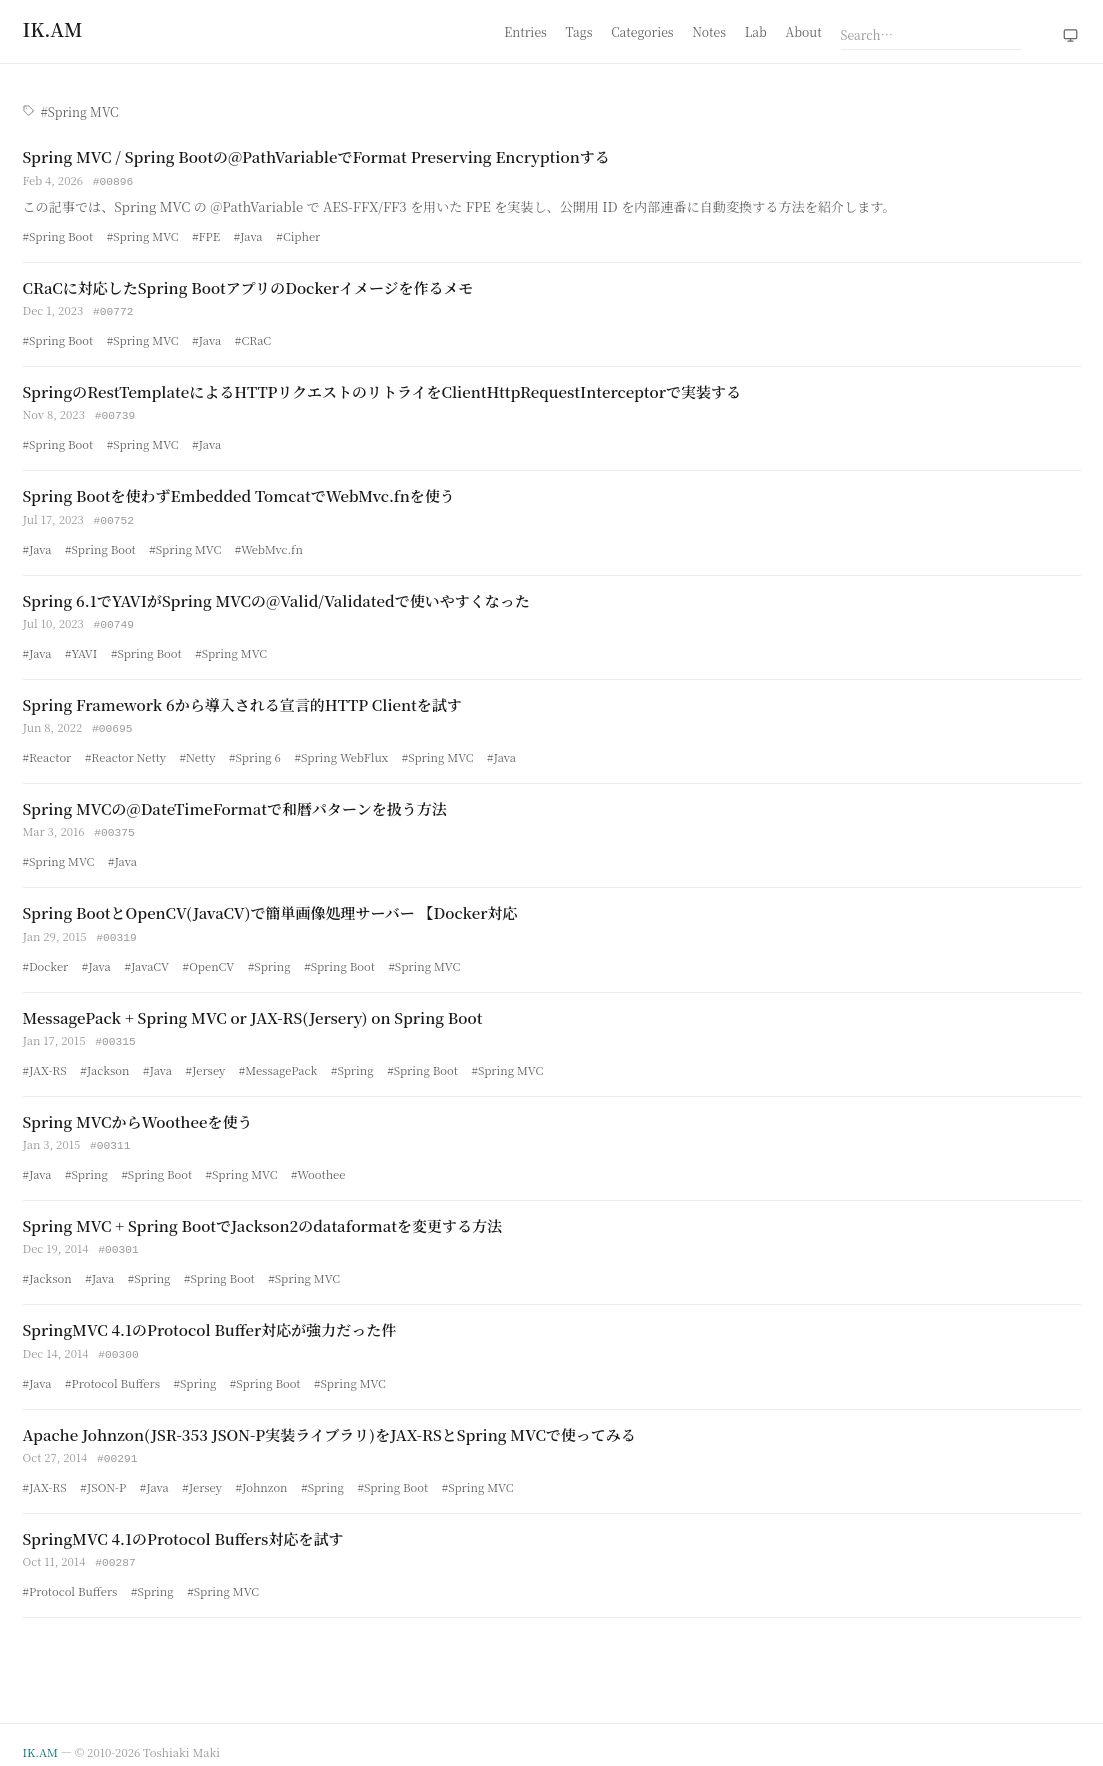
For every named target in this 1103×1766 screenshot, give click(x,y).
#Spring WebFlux (341, 751)
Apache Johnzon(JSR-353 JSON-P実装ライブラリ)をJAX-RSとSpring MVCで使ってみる (329, 1422)
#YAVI (81, 648)
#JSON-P (103, 1474)
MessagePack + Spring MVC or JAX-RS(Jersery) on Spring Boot (253, 1009)
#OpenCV (209, 958)
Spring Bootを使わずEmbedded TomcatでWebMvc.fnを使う (239, 492)
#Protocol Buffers (112, 1371)
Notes (709, 31)
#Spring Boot (58, 235)
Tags (579, 31)
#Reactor (47, 751)
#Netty (198, 751)
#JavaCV (146, 958)
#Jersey (206, 1061)
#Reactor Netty (125, 751)
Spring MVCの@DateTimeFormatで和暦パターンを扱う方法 (235, 802)
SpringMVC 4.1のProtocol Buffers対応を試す (183, 1525)
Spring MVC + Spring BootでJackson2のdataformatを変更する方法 (263, 1215)
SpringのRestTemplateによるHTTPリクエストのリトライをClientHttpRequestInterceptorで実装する (382, 389)
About (804, 31)
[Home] (53, 29)
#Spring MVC (143, 235)
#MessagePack (278, 1061)
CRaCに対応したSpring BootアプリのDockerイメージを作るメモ (248, 286)
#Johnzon (262, 1474)
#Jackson (104, 1061)
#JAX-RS (45, 1061)
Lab (756, 31)
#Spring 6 (255, 751)
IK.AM (40, 1738)
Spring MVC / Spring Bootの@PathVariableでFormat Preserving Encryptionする (316, 156)
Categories (642, 31)
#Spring (269, 958)
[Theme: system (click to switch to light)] (1070, 36)
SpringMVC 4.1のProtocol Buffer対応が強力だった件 (210, 1318)
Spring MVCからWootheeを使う (138, 1112)
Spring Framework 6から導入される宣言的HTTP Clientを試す (242, 699)
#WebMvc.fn (269, 545)
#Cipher (298, 235)
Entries (525, 31)
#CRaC (253, 338)
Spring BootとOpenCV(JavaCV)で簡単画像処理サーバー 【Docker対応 (270, 905)
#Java (248, 235)
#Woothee (318, 1164)
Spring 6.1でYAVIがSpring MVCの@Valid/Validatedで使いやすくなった (276, 596)
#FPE (206, 235)
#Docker (46, 958)
